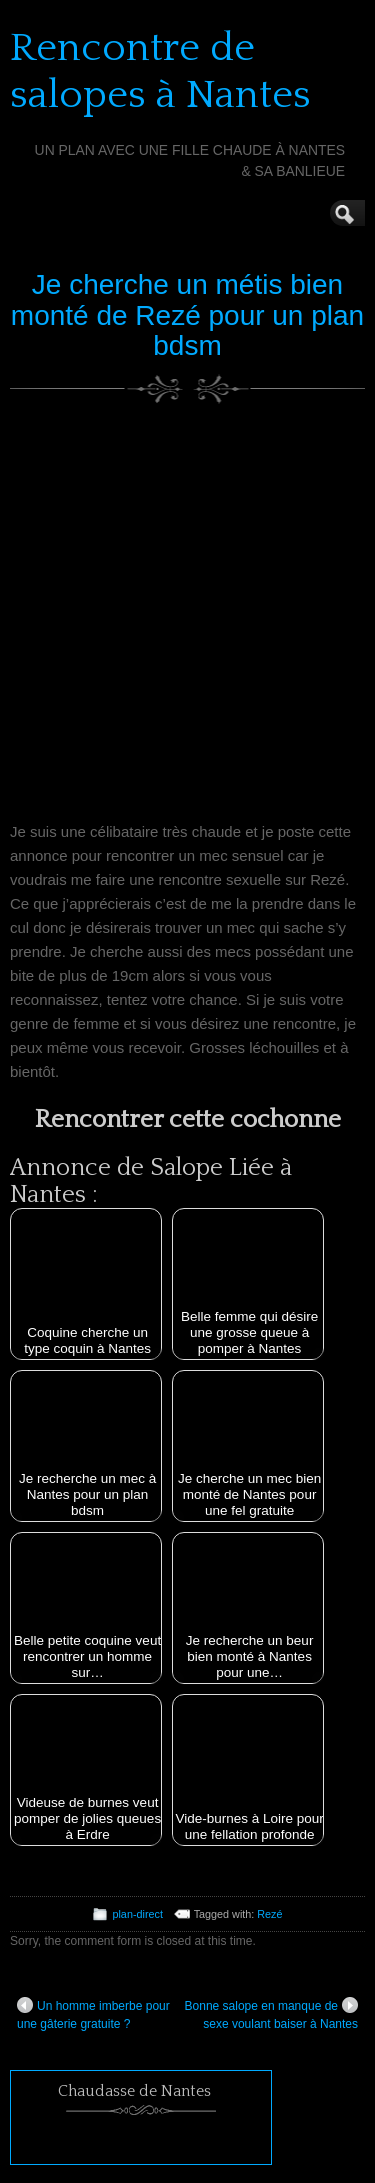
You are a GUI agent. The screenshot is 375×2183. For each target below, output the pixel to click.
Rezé (269, 1914)
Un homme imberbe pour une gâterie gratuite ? (93, 2014)
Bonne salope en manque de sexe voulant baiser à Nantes (271, 2014)
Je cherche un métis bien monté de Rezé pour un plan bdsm (187, 315)
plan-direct (137, 1914)
